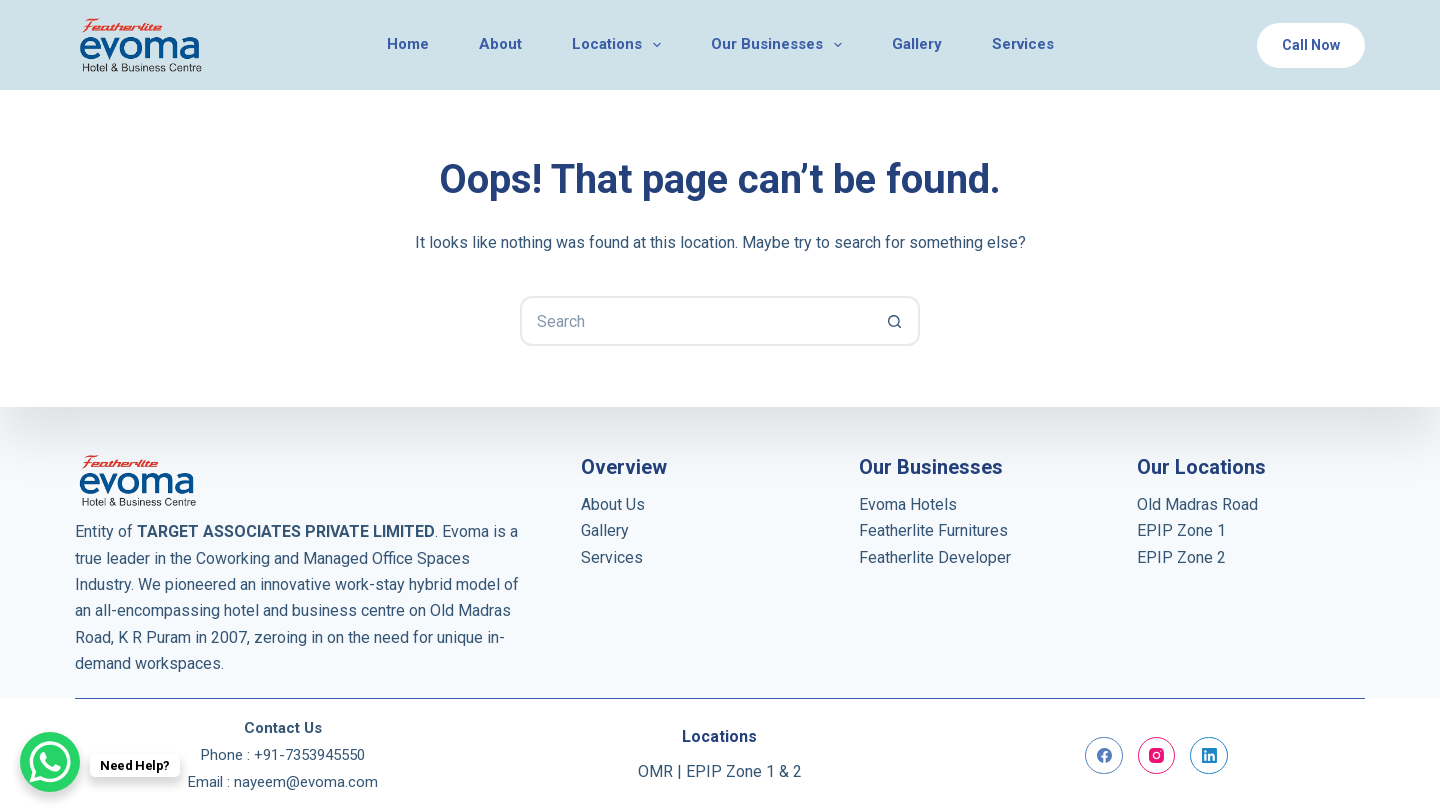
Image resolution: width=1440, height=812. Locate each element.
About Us (613, 504)
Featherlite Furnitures (933, 530)
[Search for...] (695, 321)
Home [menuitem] (408, 44)
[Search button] (895, 321)
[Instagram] (1157, 756)
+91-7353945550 (309, 755)
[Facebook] (1104, 756)
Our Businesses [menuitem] (780, 45)
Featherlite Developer (935, 557)
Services (612, 557)
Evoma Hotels (908, 504)
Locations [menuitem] (620, 45)
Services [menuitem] (1023, 44)
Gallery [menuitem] (917, 44)
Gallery (605, 530)
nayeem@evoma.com (306, 782)
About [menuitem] (500, 44)
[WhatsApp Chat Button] (50, 762)
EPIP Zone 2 (1181, 557)
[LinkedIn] (1209, 756)
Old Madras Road (1197, 504)
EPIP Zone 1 (1181, 530)
